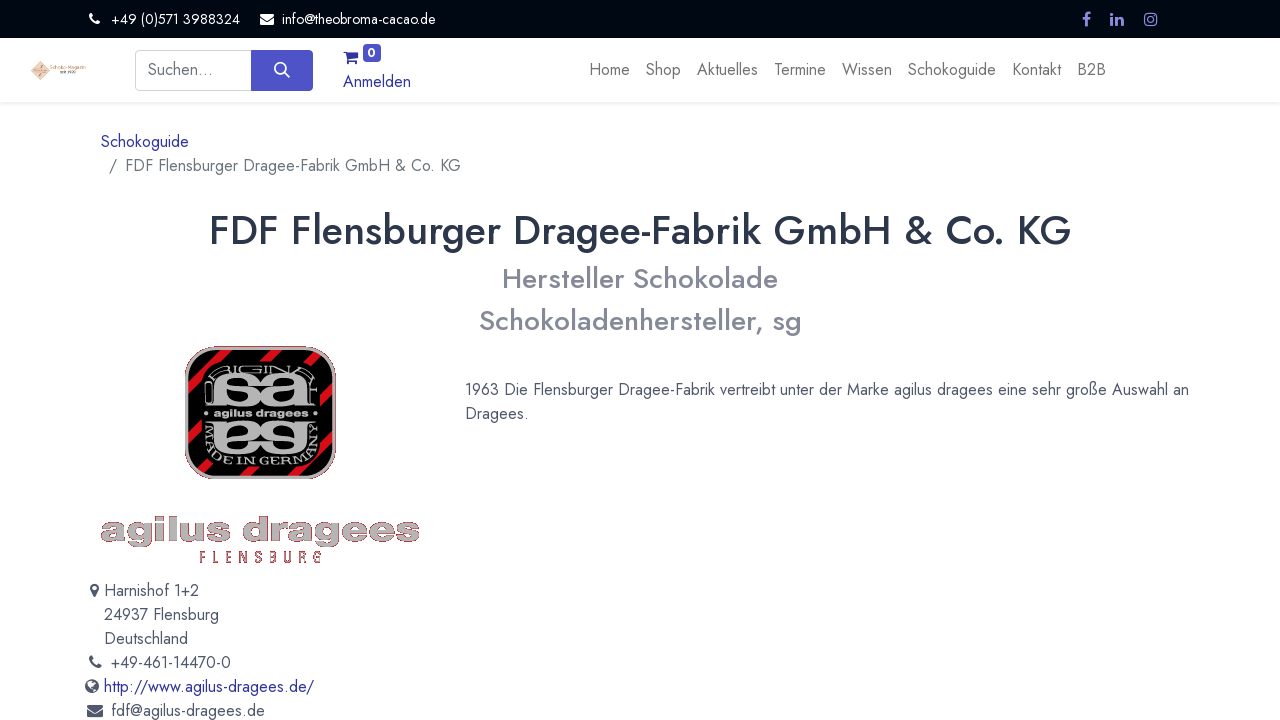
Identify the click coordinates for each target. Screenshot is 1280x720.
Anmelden (377, 81)
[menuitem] (609, 70)
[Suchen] (281, 70)
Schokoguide (145, 141)
